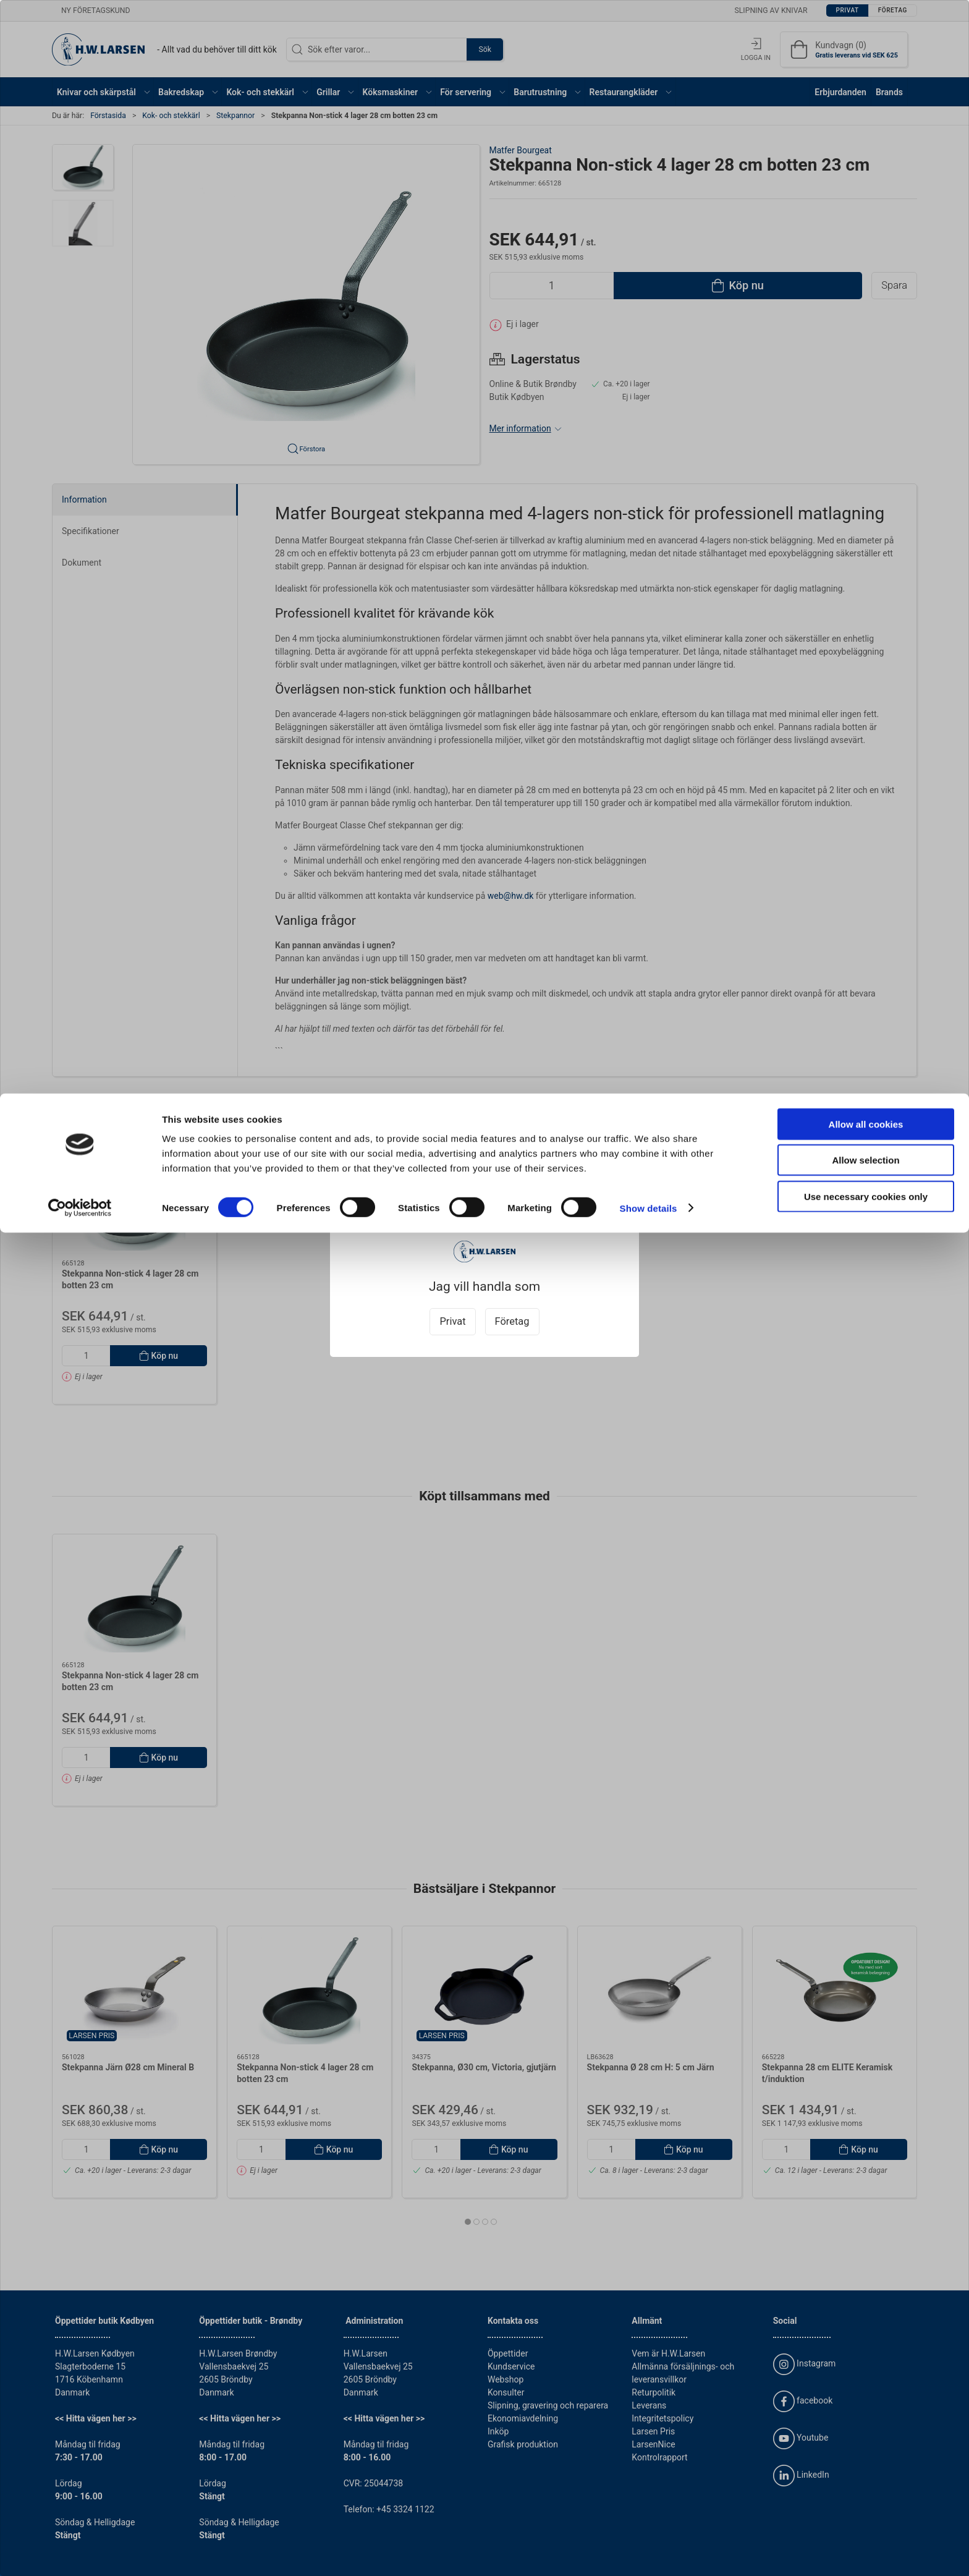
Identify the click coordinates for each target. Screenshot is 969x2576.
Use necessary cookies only (866, 103)
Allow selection (865, 67)
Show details (648, 114)
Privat (452, 1321)
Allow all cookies (866, 30)
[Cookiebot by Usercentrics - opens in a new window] (80, 115)
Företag (512, 1321)
